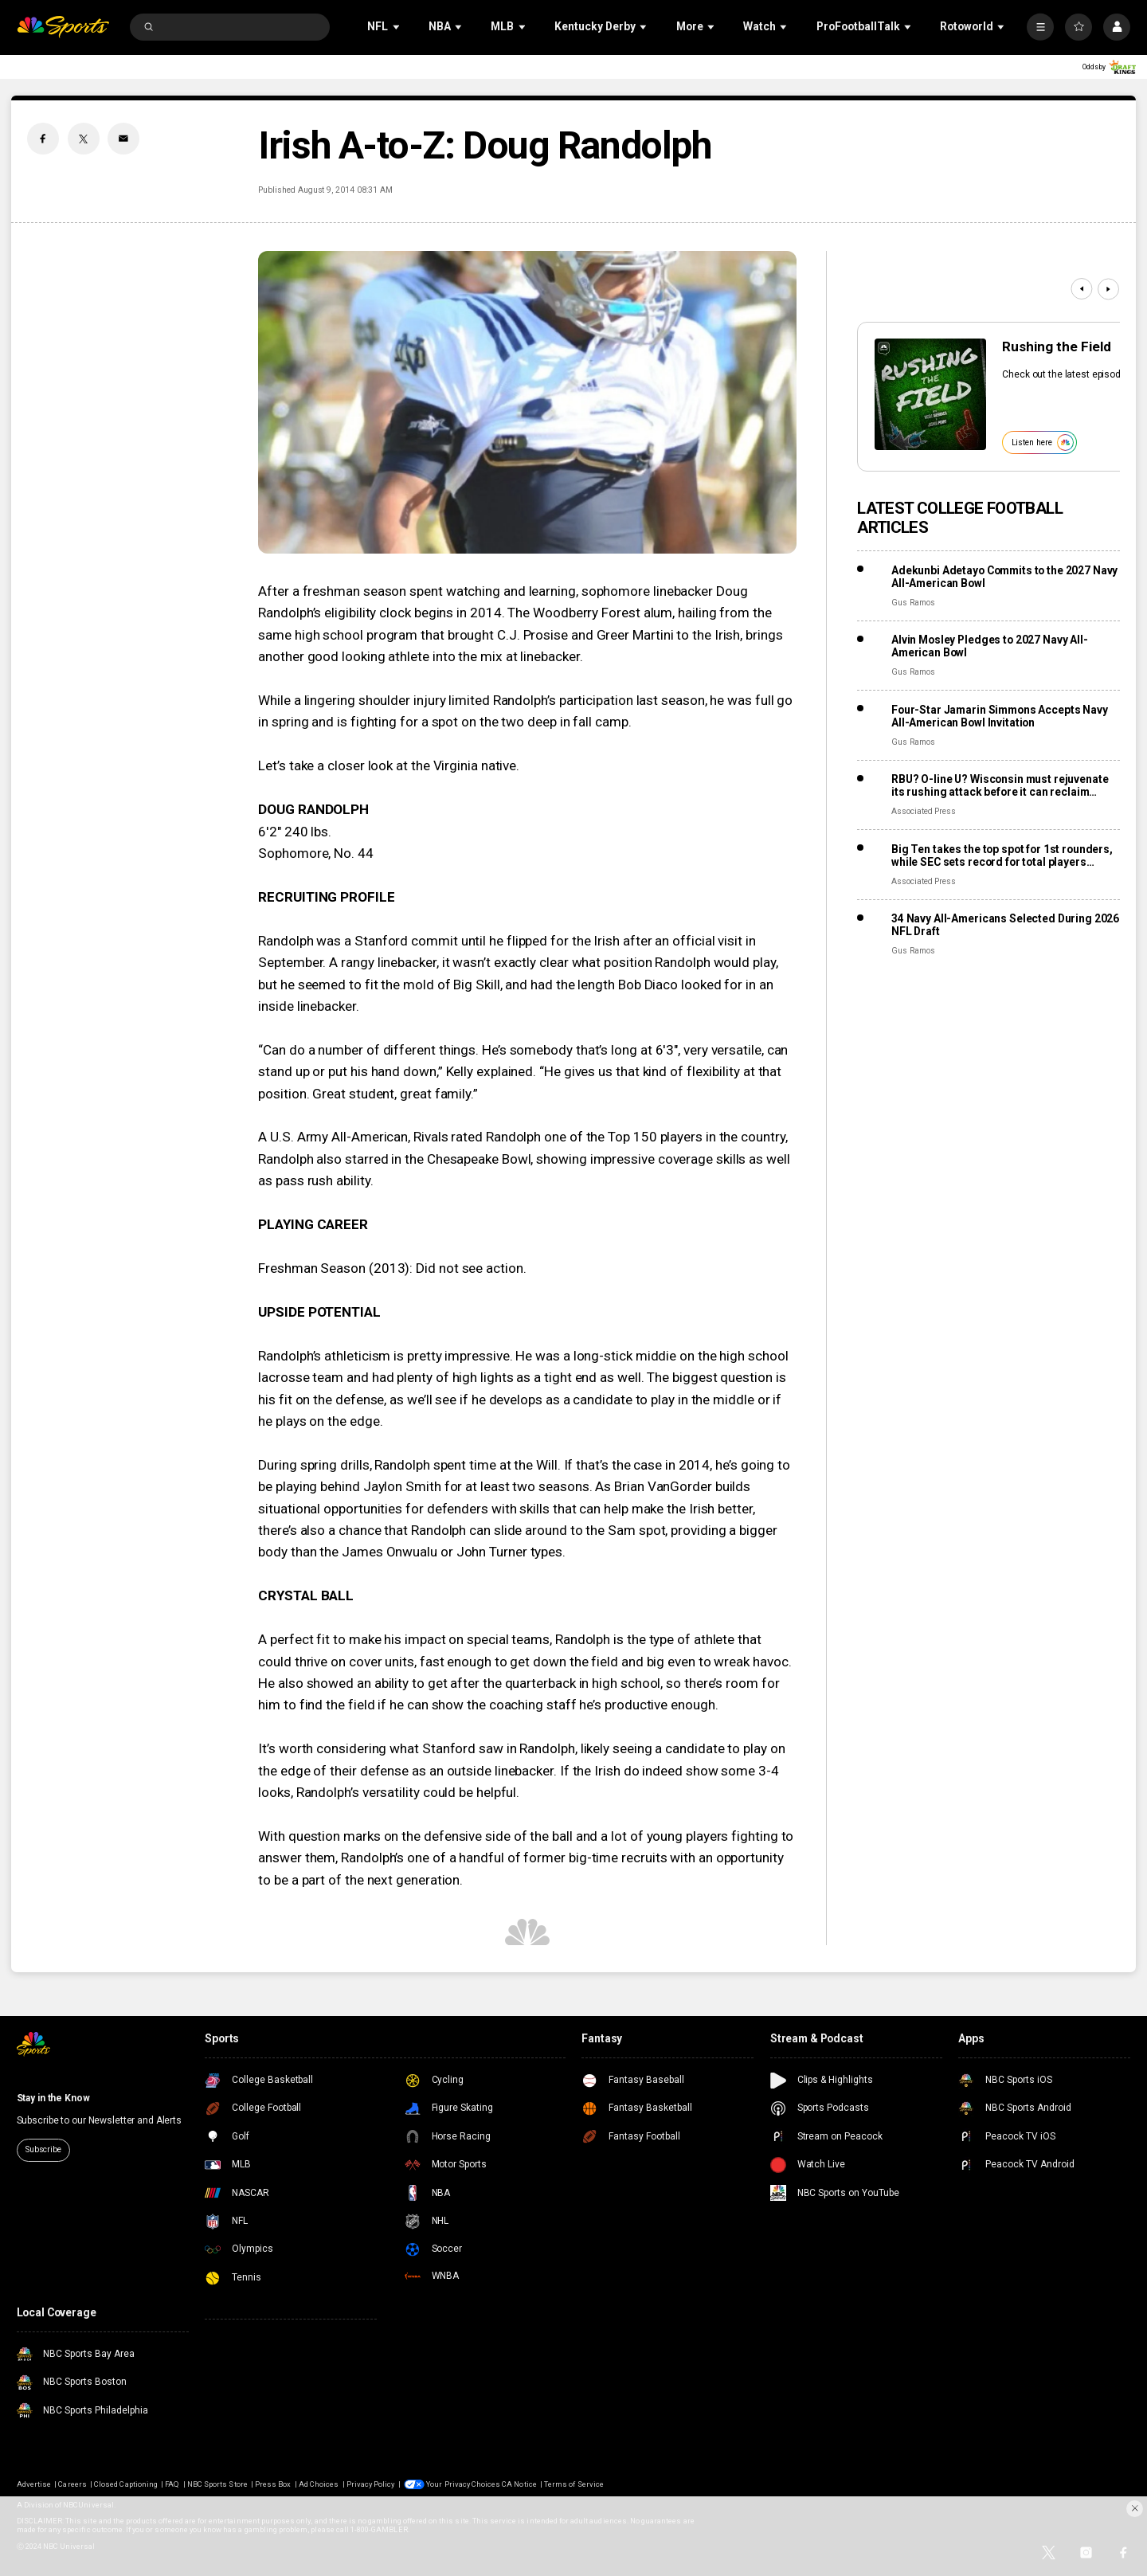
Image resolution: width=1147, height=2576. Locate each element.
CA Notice (519, 2484)
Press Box (273, 2484)
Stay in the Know (53, 2098)
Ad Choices (319, 2484)
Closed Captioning (126, 2484)
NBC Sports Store (217, 2484)
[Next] (1108, 288)
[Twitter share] (84, 139)
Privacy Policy (370, 2484)
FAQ (172, 2484)
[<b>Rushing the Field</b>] (930, 394)
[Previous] (1081, 288)
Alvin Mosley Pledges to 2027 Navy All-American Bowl (989, 646)
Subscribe (43, 2149)
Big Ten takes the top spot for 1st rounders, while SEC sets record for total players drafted (1002, 855)
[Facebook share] (43, 139)
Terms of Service (574, 2484)
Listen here (1043, 442)
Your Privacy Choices (463, 2484)
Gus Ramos (913, 602)
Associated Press (923, 811)
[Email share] (123, 139)
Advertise (34, 2484)
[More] (1040, 27)
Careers (72, 2484)
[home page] (63, 27)
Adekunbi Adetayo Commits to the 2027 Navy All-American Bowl (1004, 576)
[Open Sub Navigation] (397, 26)
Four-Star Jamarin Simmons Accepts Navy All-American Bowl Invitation (999, 716)
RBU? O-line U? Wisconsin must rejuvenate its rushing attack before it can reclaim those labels (1000, 785)
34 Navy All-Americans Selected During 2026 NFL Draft (1005, 925)
